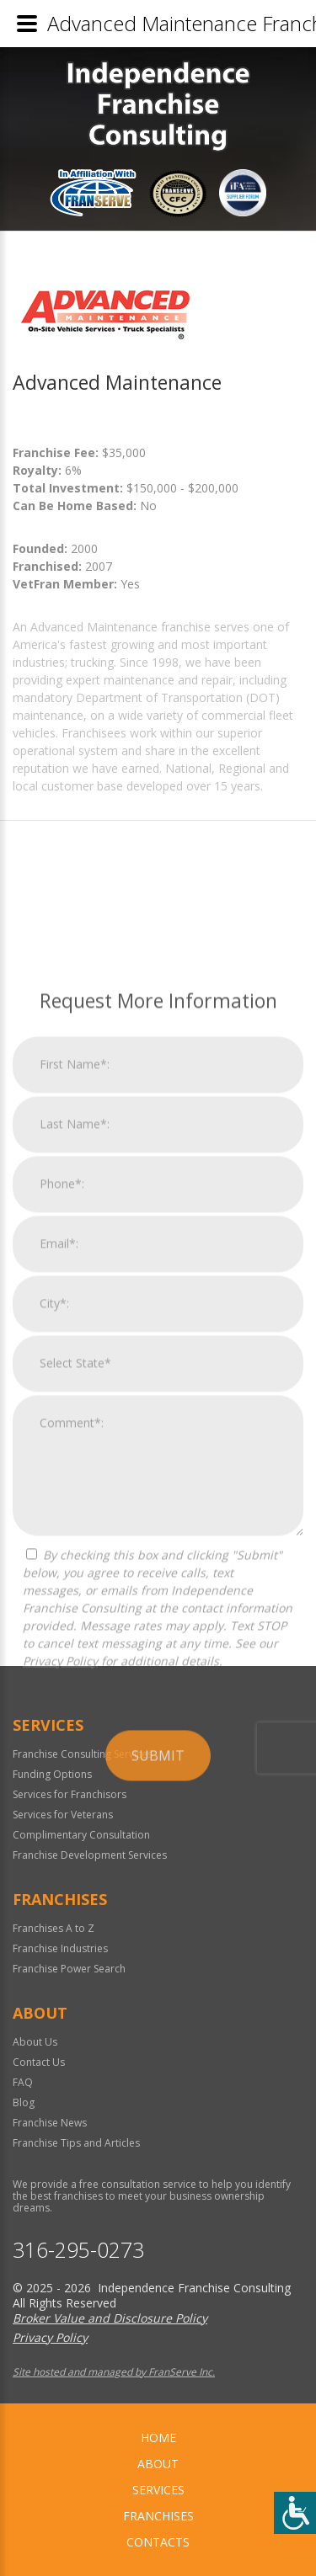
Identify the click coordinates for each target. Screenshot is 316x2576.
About (158, 2464)
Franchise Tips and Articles (76, 2143)
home (158, 2438)
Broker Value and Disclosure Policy (110, 2318)
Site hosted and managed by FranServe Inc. (114, 2372)
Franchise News (50, 2123)
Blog (24, 2102)
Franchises (158, 2516)
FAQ (23, 2082)
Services (158, 2490)
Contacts (158, 2542)
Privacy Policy (60, 1958)
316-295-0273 (78, 2249)
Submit (158, 2052)
